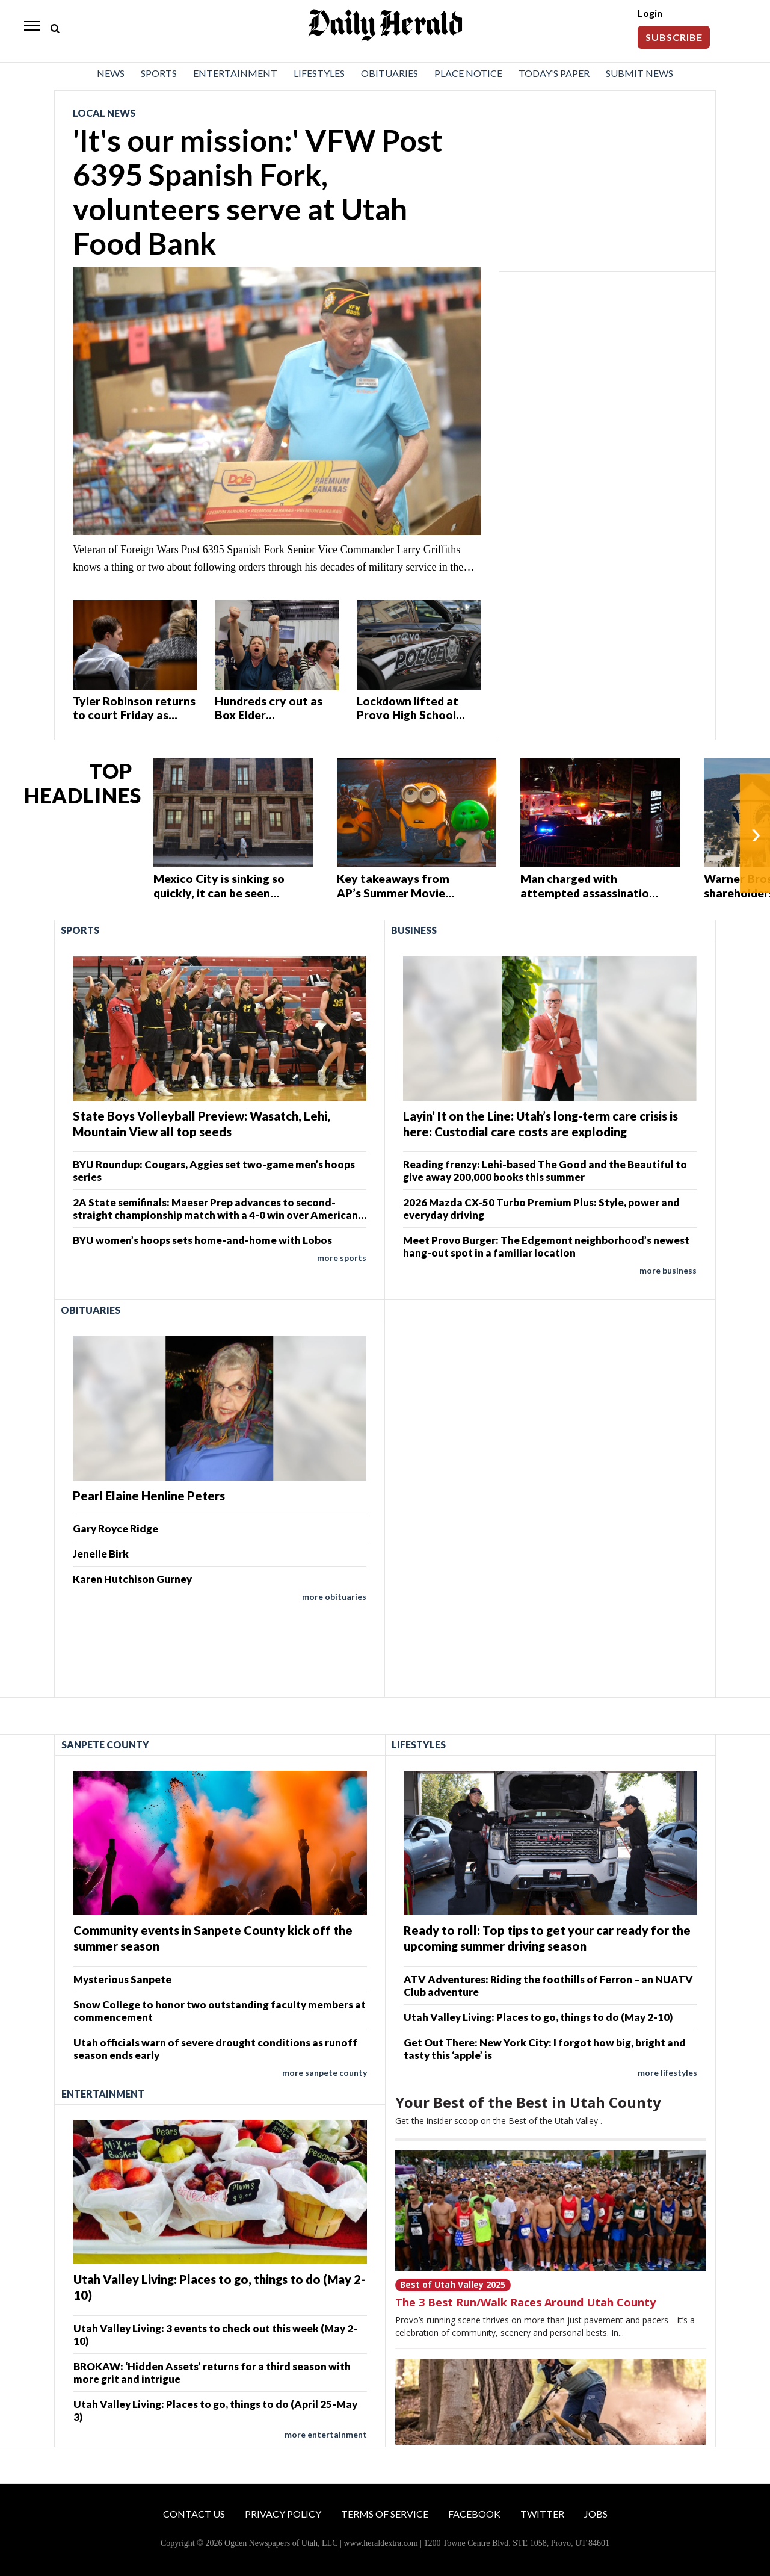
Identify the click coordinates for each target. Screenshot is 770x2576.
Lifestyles (319, 73)
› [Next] (756, 833)
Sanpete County (105, 1744)
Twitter (542, 2513)
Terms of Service (384, 2513)
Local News (104, 113)
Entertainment (235, 73)
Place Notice (468, 73)
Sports (159, 73)
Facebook (474, 2513)
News (111, 73)
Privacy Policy (283, 2513)
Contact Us (194, 2513)
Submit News (639, 73)
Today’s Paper (554, 73)
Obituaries (389, 73)
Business (414, 930)
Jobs (596, 2513)
